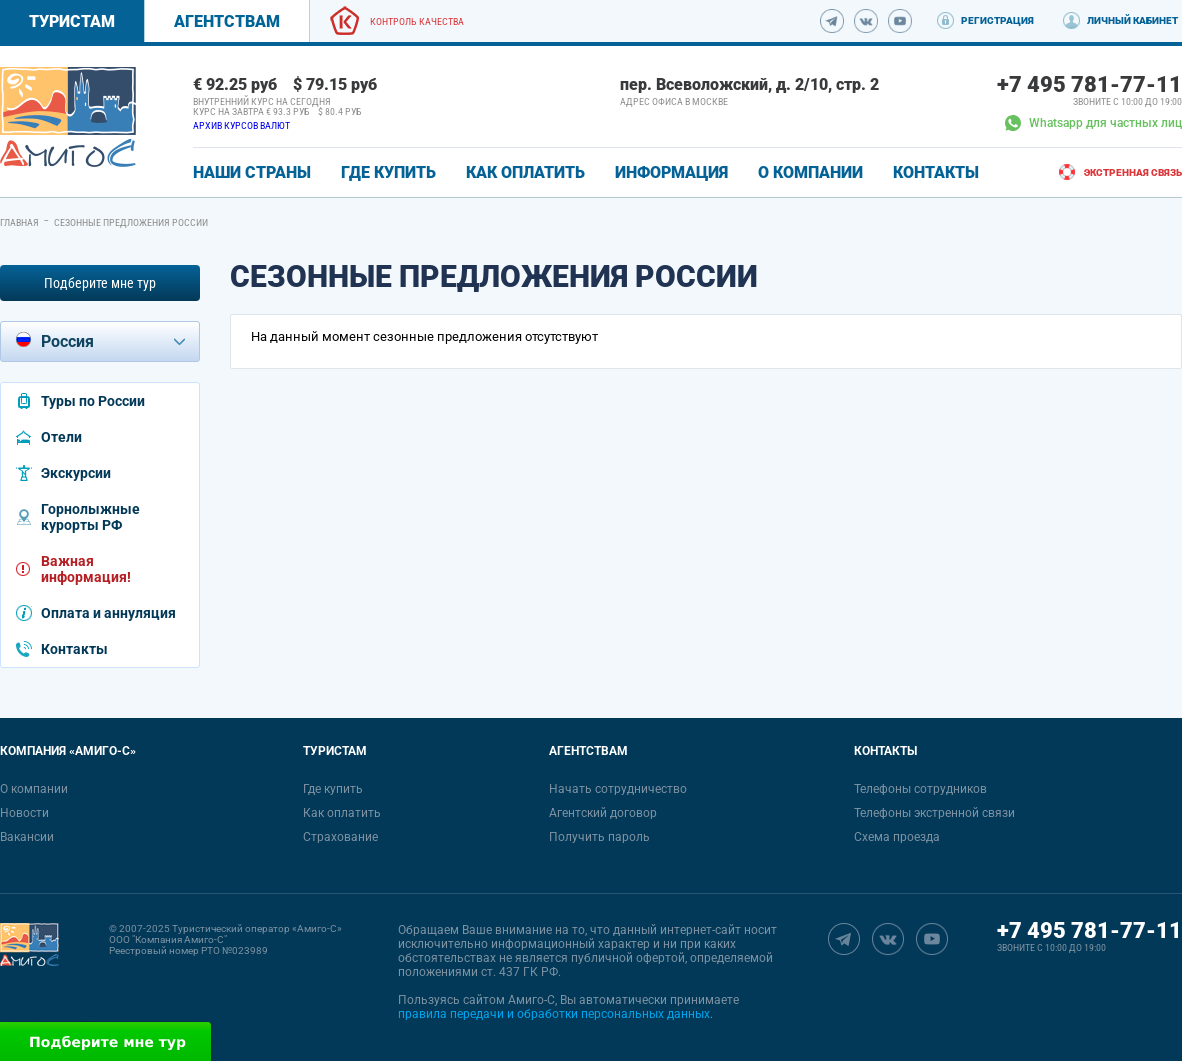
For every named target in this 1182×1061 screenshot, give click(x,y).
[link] (68, 117)
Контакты (74, 649)
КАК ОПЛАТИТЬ (525, 172)
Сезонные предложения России (131, 222)
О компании (34, 789)
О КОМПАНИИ (810, 172)
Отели (61, 437)
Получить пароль (599, 837)
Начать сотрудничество (618, 789)
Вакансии (27, 837)
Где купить (333, 789)
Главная (19, 222)
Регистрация (997, 20)
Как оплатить (342, 813)
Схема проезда (897, 837)
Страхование (340, 837)
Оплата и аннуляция (108, 613)
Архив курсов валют (241, 125)
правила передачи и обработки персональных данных (554, 1014)
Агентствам (227, 21)
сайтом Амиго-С (509, 1000)
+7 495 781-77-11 (1089, 84)
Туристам (72, 21)
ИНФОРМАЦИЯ (671, 172)
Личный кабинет (1132, 20)
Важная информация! (86, 569)
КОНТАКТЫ (936, 172)
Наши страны (252, 172)
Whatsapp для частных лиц (1093, 123)
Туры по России (93, 401)
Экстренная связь (1133, 172)
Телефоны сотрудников (920, 789)
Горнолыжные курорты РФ (90, 517)
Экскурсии (76, 473)
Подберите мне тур (100, 283)
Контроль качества (417, 21)
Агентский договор (603, 813)
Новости (24, 813)
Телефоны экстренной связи (934, 813)
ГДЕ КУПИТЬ (388, 172)
